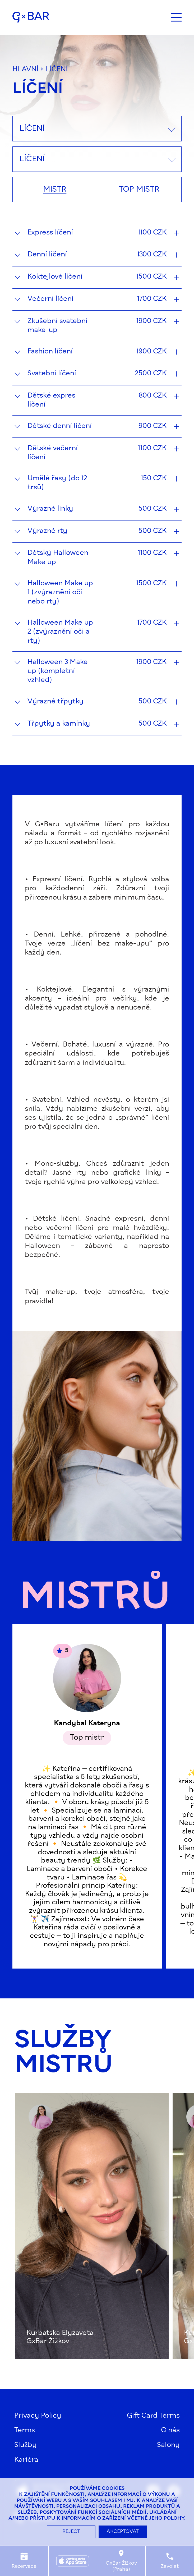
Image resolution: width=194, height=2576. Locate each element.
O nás (170, 2430)
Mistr (54, 189)
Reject (71, 2531)
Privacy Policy (37, 2416)
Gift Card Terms (153, 2416)
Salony (168, 2445)
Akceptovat (123, 2531)
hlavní (25, 69)
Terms (24, 2430)
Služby (25, 2445)
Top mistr (139, 189)
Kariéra (26, 2460)
